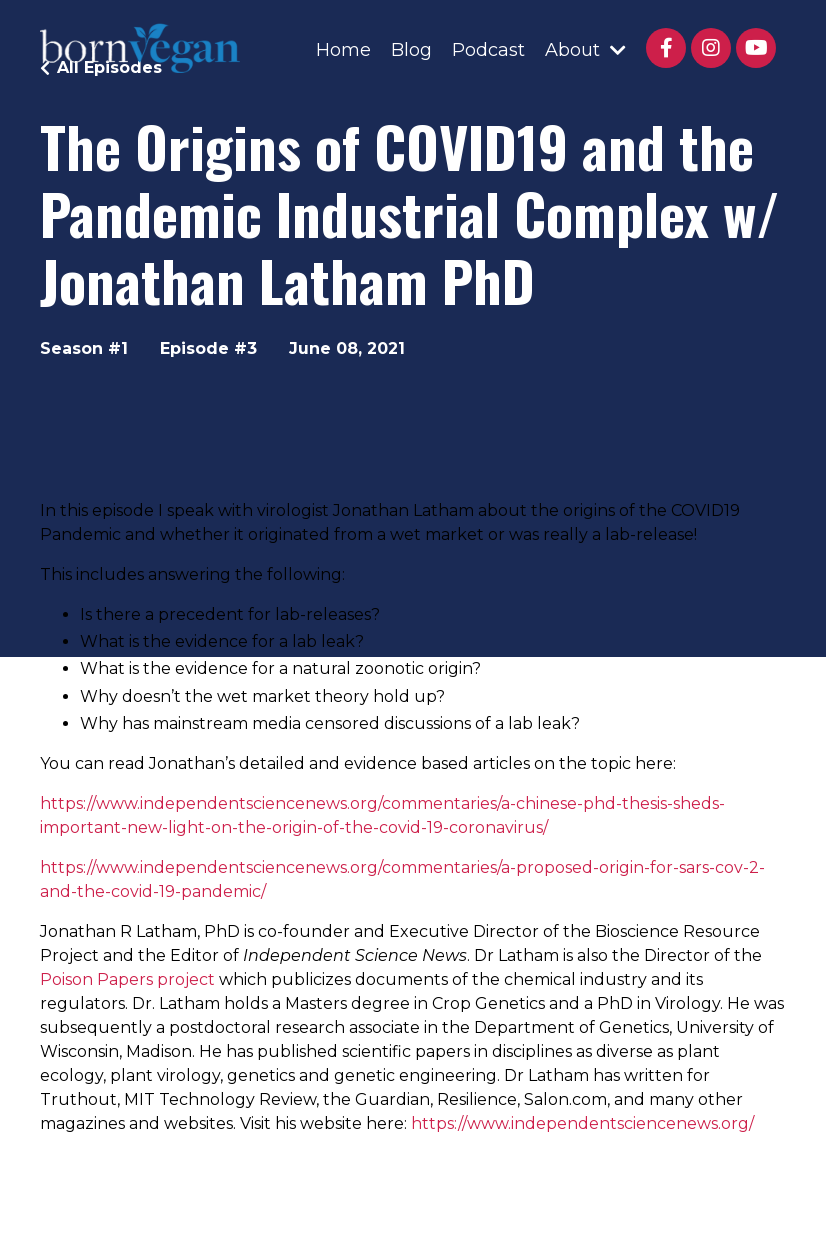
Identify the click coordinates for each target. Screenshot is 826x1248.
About (585, 50)
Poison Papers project (127, 979)
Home (343, 50)
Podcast (488, 50)
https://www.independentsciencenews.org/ (582, 1123)
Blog (411, 50)
